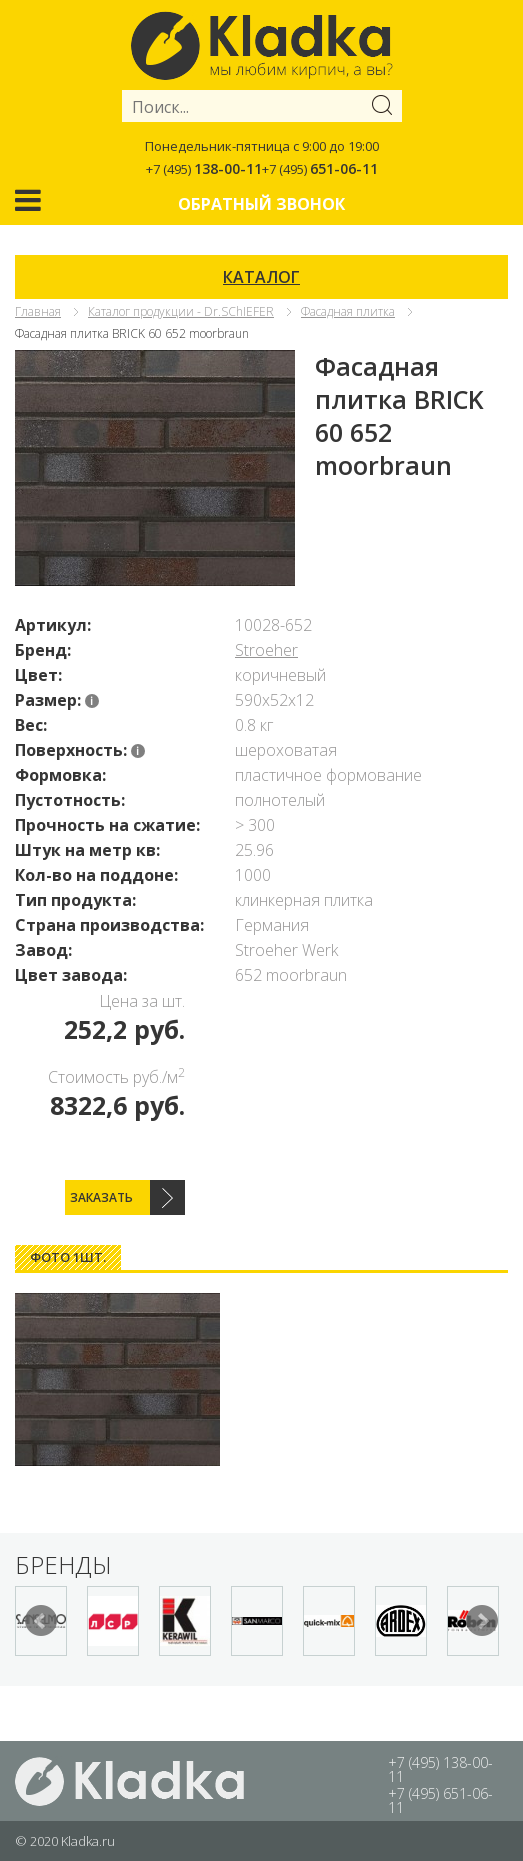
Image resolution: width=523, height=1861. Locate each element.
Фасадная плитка (348, 311)
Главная (38, 311)
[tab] (68, 1257)
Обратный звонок (261, 204)
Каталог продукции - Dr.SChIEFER (181, 311)
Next (482, 1621)
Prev (41, 1621)
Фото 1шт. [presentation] (68, 1257)
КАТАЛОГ (261, 277)
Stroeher (266, 650)
